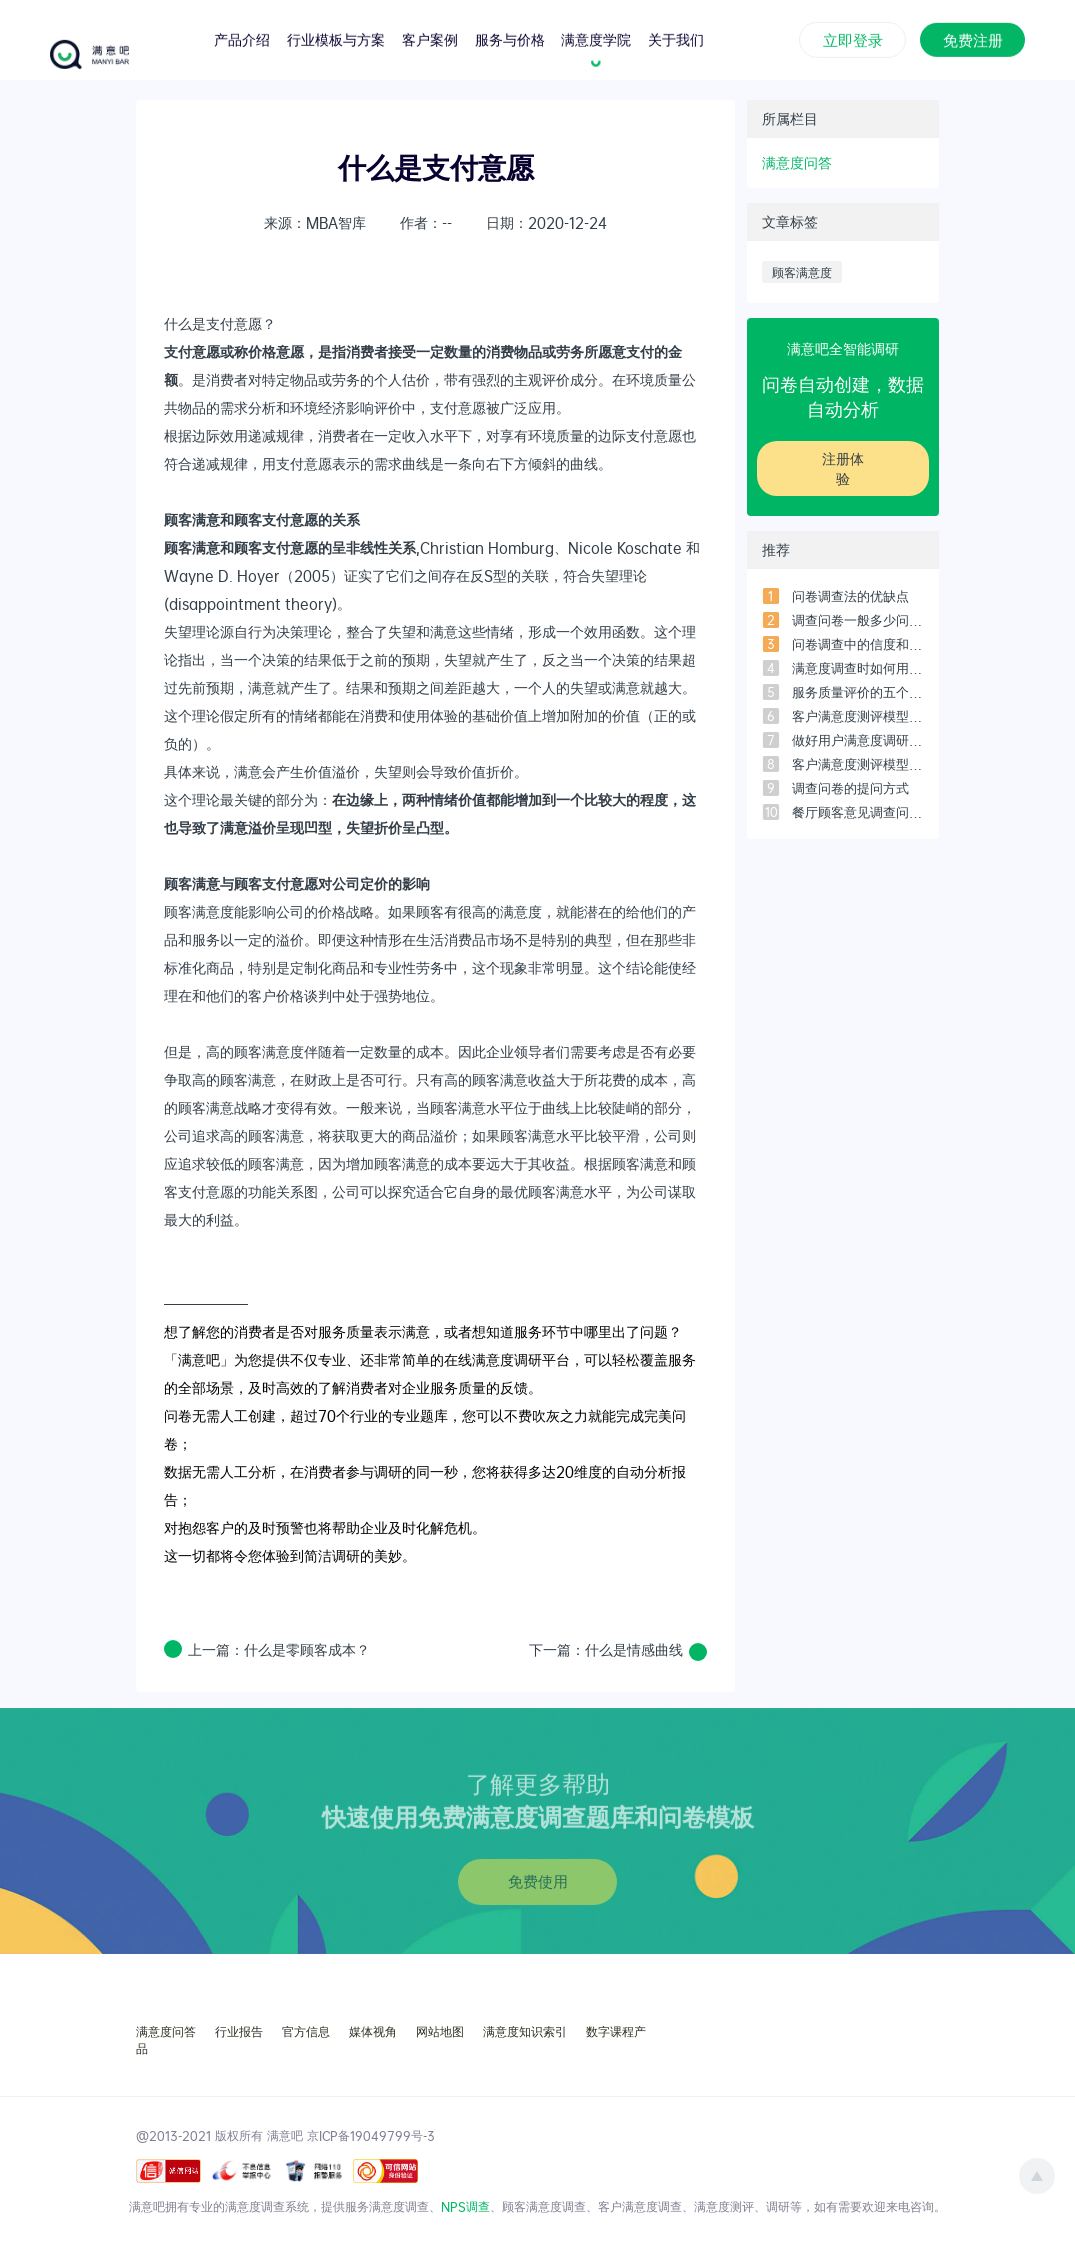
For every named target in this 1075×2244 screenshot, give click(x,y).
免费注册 (973, 38)
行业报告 (239, 2031)
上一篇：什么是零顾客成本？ (279, 1650)
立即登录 (853, 38)
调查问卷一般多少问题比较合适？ (858, 620)
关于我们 (676, 39)
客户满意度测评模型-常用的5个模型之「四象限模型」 (858, 716)
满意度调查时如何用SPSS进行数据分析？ (858, 668)
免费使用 (538, 1881)
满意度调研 (507, 1359)
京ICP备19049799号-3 (371, 2135)
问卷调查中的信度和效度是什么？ (858, 644)
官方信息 (306, 2031)
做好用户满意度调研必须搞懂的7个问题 (858, 740)
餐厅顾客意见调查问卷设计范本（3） (858, 812)
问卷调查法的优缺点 (850, 596)
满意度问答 (797, 162)
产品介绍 (242, 39)
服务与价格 (510, 39)
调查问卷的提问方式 (850, 788)
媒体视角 (373, 2031)
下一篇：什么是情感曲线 (606, 1649)
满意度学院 (596, 39)
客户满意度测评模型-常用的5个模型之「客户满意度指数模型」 (858, 764)
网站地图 (440, 2031)
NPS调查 (465, 2206)
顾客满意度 (802, 272)
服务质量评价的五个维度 (858, 692)
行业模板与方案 (336, 39)
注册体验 (843, 468)
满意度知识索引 (525, 2031)
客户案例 (430, 39)
